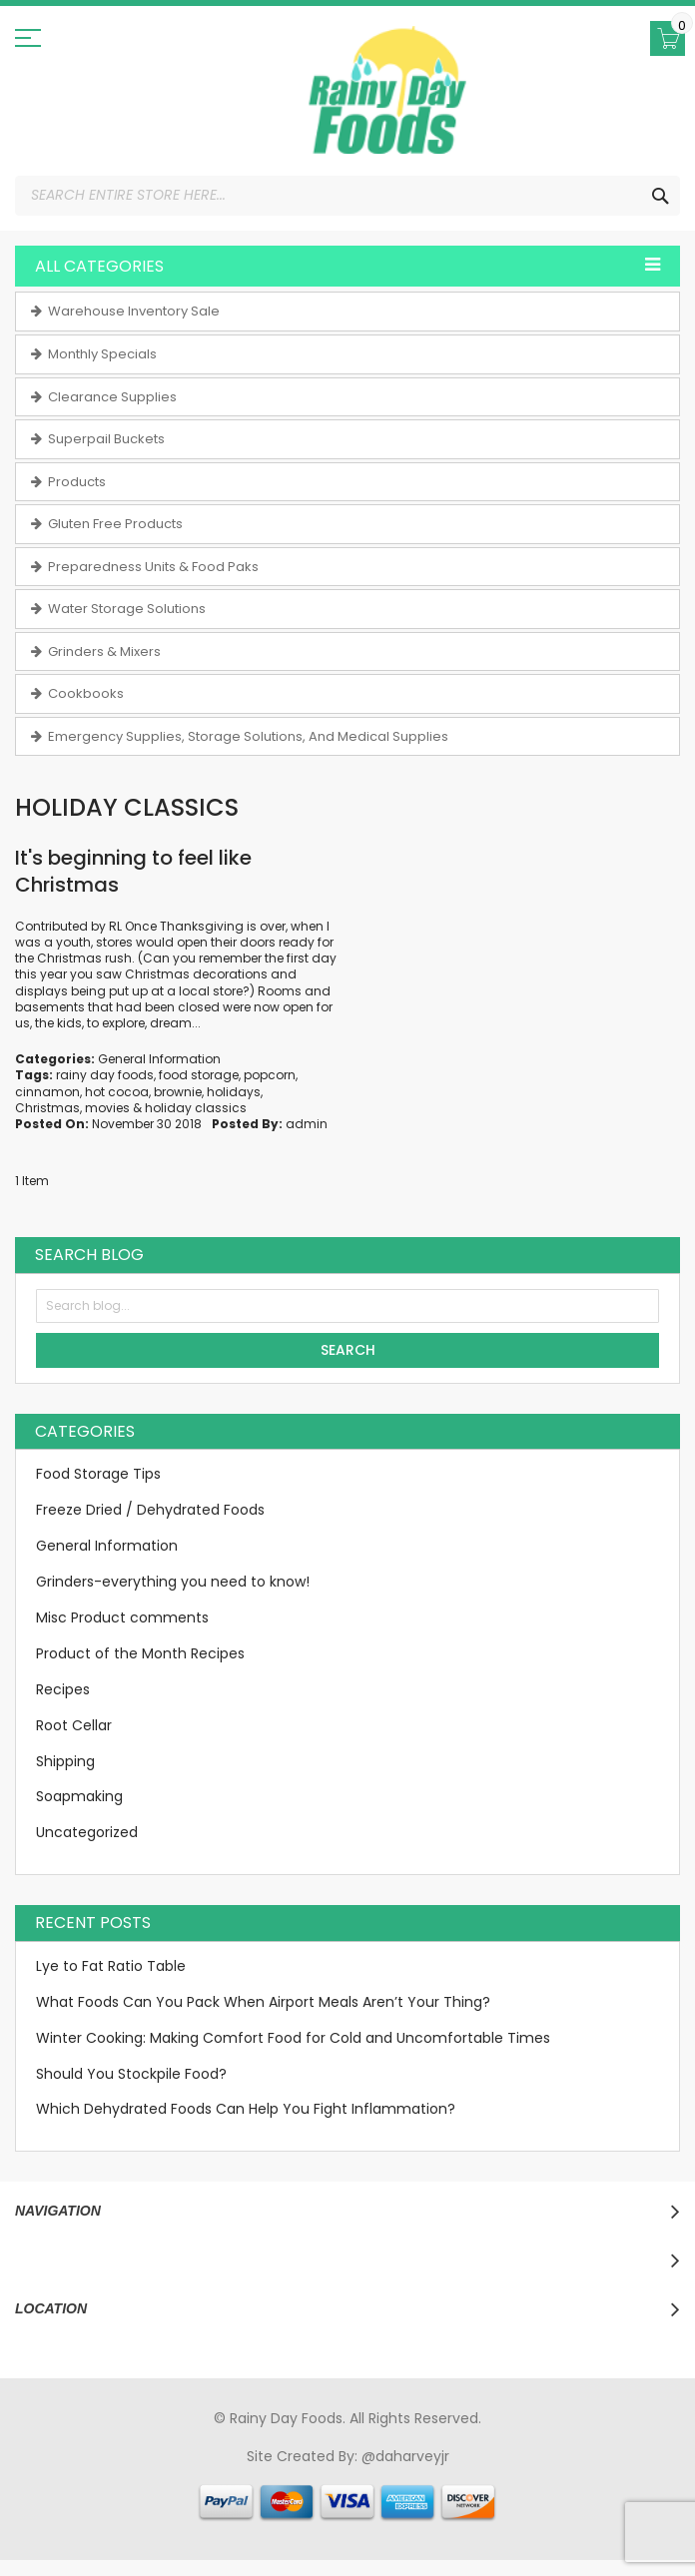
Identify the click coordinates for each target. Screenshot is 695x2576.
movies (107, 1107)
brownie (178, 1091)
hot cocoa (117, 1091)
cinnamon (47, 1091)
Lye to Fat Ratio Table (111, 1966)
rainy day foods (105, 1074)
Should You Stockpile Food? (131, 2074)
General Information (159, 1058)
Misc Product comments (122, 1617)
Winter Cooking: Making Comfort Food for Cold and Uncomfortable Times (293, 2038)
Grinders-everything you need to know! (173, 1582)
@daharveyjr (405, 2456)
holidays (234, 1091)
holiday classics (196, 1107)
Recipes (63, 1689)
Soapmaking (79, 1796)
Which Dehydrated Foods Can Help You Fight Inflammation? (245, 2109)
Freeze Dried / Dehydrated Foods (150, 1510)
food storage (199, 1074)
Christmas (47, 1107)
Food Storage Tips (98, 1474)
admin (307, 1123)
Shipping (65, 1761)
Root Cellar (74, 1725)
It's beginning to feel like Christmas (133, 871)
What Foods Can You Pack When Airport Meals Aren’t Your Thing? (263, 2002)
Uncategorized (87, 1832)
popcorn (270, 1074)
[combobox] (347, 196)
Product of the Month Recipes (140, 1653)
